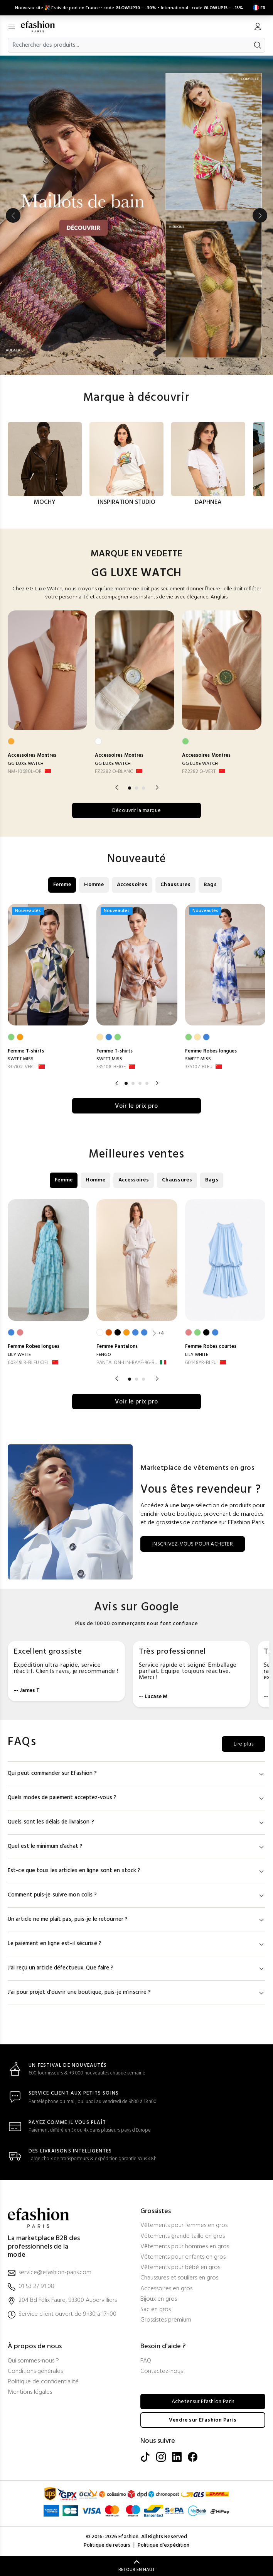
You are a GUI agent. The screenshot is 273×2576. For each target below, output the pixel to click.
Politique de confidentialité (43, 2382)
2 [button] (136, 788)
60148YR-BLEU (201, 1363)
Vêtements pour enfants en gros (183, 2257)
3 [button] (143, 788)
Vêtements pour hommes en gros (184, 2247)
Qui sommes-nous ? (33, 2361)
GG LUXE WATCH (26, 764)
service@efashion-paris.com (55, 2272)
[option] (136, 215)
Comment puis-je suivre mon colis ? (136, 1895)
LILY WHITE (19, 1355)
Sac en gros (155, 2309)
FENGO (103, 1355)
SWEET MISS (21, 1059)
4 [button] (146, 1083)
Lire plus (243, 1744)
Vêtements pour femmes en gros (184, 2225)
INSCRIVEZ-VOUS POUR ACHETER (192, 1544)
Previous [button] (13, 215)
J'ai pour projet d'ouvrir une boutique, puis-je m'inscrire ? (136, 1992)
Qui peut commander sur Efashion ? (136, 1773)
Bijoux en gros (158, 2299)
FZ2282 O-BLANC (114, 772)
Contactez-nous (161, 2371)
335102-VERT (21, 1067)
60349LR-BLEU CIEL (28, 1363)
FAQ (145, 2361)
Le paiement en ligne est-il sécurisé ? (136, 1943)
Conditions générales (35, 2371)
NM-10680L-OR (25, 772)
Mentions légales (30, 2392)
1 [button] (129, 788)
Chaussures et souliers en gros (179, 2278)
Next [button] (260, 215)
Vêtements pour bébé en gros (180, 2267)
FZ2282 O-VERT (199, 772)
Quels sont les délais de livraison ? (136, 1822)
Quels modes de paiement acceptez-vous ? (136, 1797)
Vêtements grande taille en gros (182, 2236)
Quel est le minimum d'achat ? (136, 1846)
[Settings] (257, 7)
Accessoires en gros (166, 2289)
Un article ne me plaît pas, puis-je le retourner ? (136, 1919)
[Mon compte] (257, 27)
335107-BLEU (198, 1067)
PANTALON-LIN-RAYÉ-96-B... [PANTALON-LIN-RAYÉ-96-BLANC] (126, 1363)
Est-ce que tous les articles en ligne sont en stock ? (136, 1870)
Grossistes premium (165, 2320)
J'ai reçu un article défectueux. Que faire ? (136, 1968)
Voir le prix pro (136, 1106)
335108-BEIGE (111, 1067)
